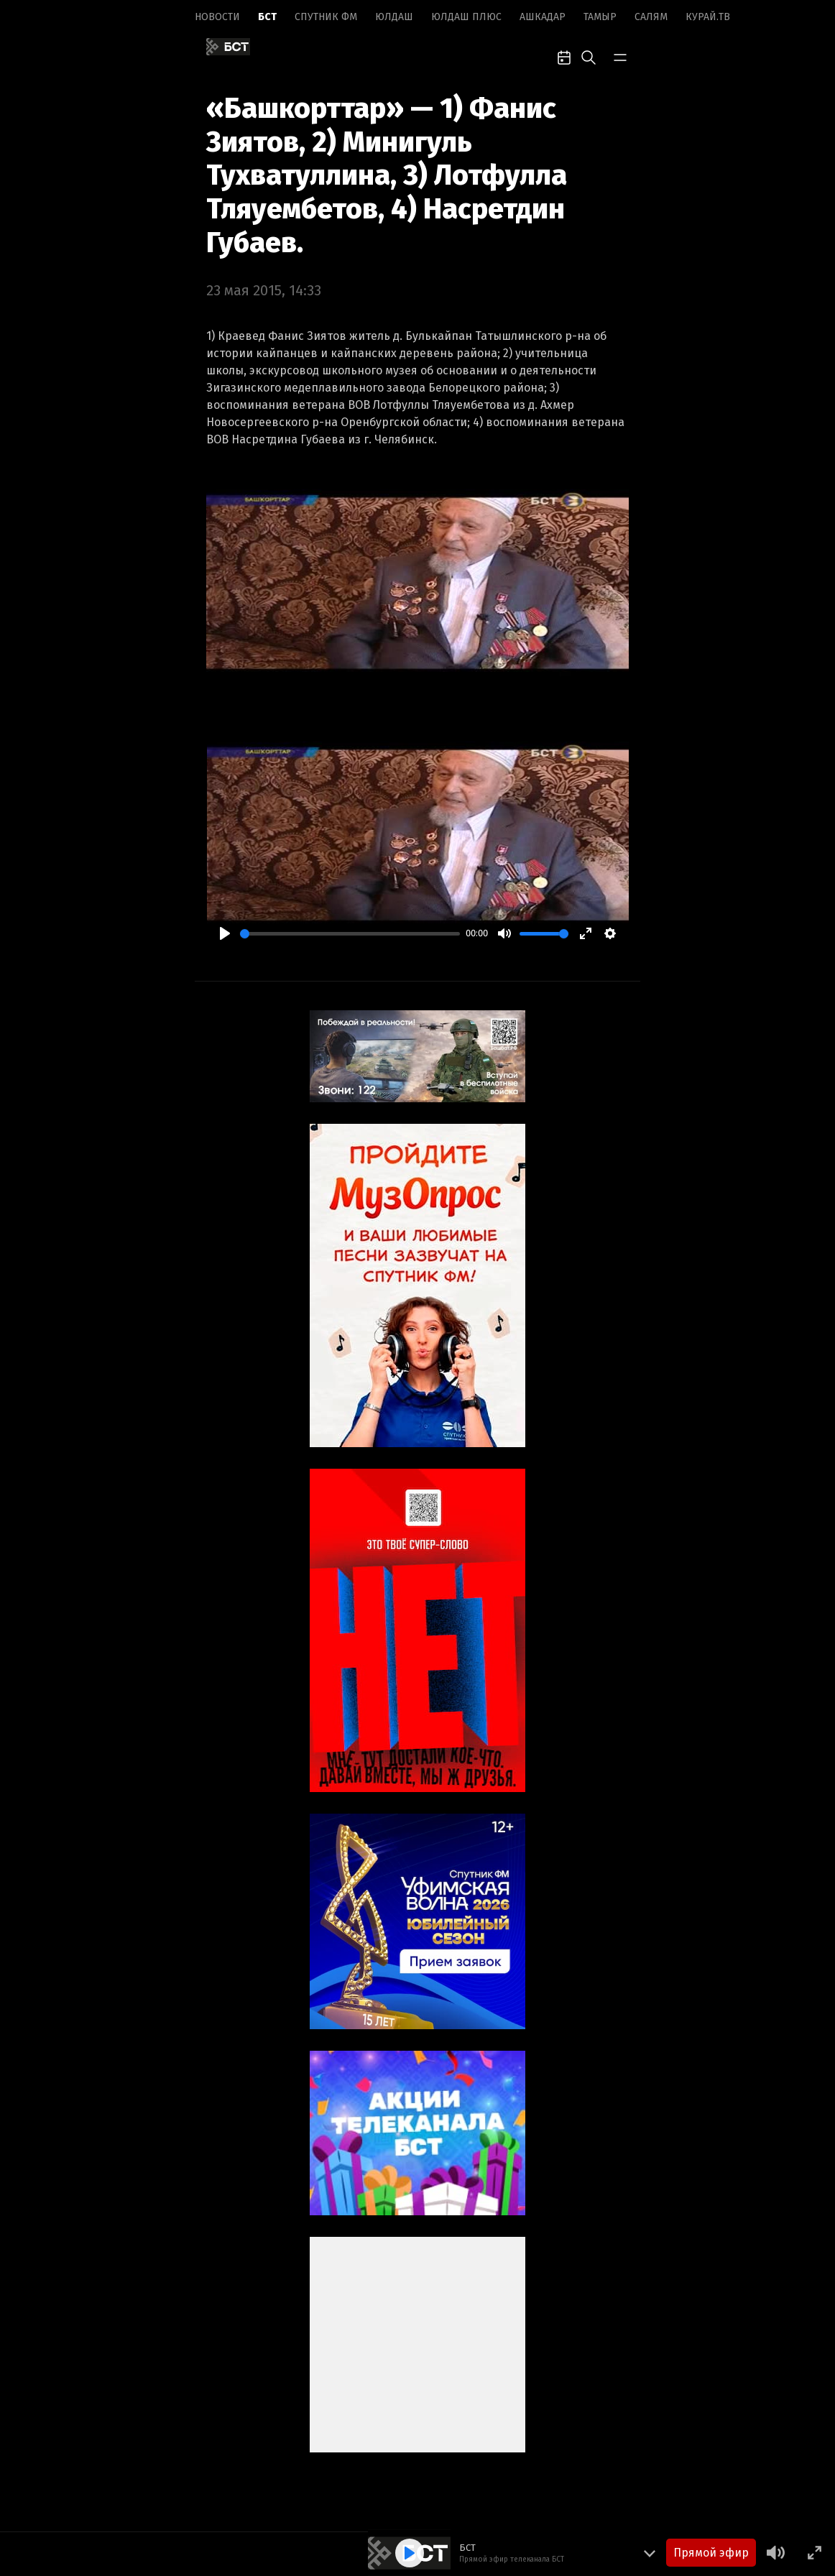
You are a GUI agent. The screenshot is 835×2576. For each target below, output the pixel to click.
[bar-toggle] (620, 56)
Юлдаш (394, 17)
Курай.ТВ (708, 17)
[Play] (224, 933)
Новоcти (217, 17)
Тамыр (600, 17)
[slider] (350, 934)
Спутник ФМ (326, 17)
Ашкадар (543, 17)
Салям (651, 17)
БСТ (267, 17)
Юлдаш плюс (466, 17)
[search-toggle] (588, 56)
